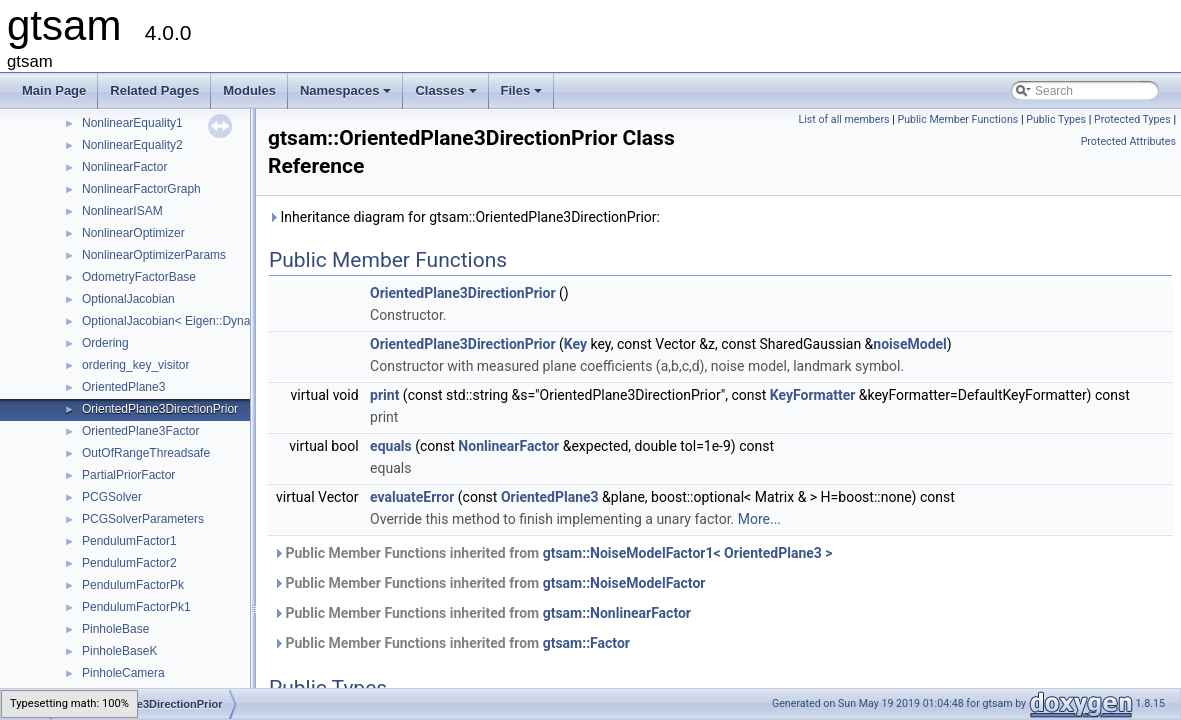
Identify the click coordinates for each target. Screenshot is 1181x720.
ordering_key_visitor (135, 365)
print (384, 395)
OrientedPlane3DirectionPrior (160, 409)
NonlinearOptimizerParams (154, 255)
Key (575, 344)
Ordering (105, 343)
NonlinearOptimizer (133, 233)
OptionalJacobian (128, 299)
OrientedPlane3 (123, 387)
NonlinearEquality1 (132, 123)
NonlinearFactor (124, 167)
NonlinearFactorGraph (141, 189)
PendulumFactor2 (129, 563)
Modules (249, 90)
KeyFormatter (813, 395)
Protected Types (1132, 119)
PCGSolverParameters (143, 519)
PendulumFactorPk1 (136, 607)
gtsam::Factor (586, 643)
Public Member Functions (957, 119)
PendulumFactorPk (133, 585)
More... (759, 519)
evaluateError (412, 497)
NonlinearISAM (122, 211)
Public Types (1056, 119)
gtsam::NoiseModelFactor (624, 583)
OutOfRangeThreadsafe (146, 453)
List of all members (843, 119)
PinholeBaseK (119, 651)
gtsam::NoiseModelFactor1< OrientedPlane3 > (688, 553)
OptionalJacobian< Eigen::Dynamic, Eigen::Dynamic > (226, 321)
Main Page (54, 90)
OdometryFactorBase (139, 277)
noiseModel (910, 344)
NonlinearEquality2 (132, 145)
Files (523, 96)
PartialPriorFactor (128, 475)
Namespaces (347, 96)
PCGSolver (112, 497)
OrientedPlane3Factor (140, 431)
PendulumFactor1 (129, 541)
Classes (447, 96)
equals (391, 446)
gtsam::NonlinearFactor (617, 613)
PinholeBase (115, 629)
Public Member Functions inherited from (553, 553)
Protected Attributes (1128, 141)
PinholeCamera (123, 673)
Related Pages (154, 90)
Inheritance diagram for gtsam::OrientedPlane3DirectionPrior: (464, 217)
